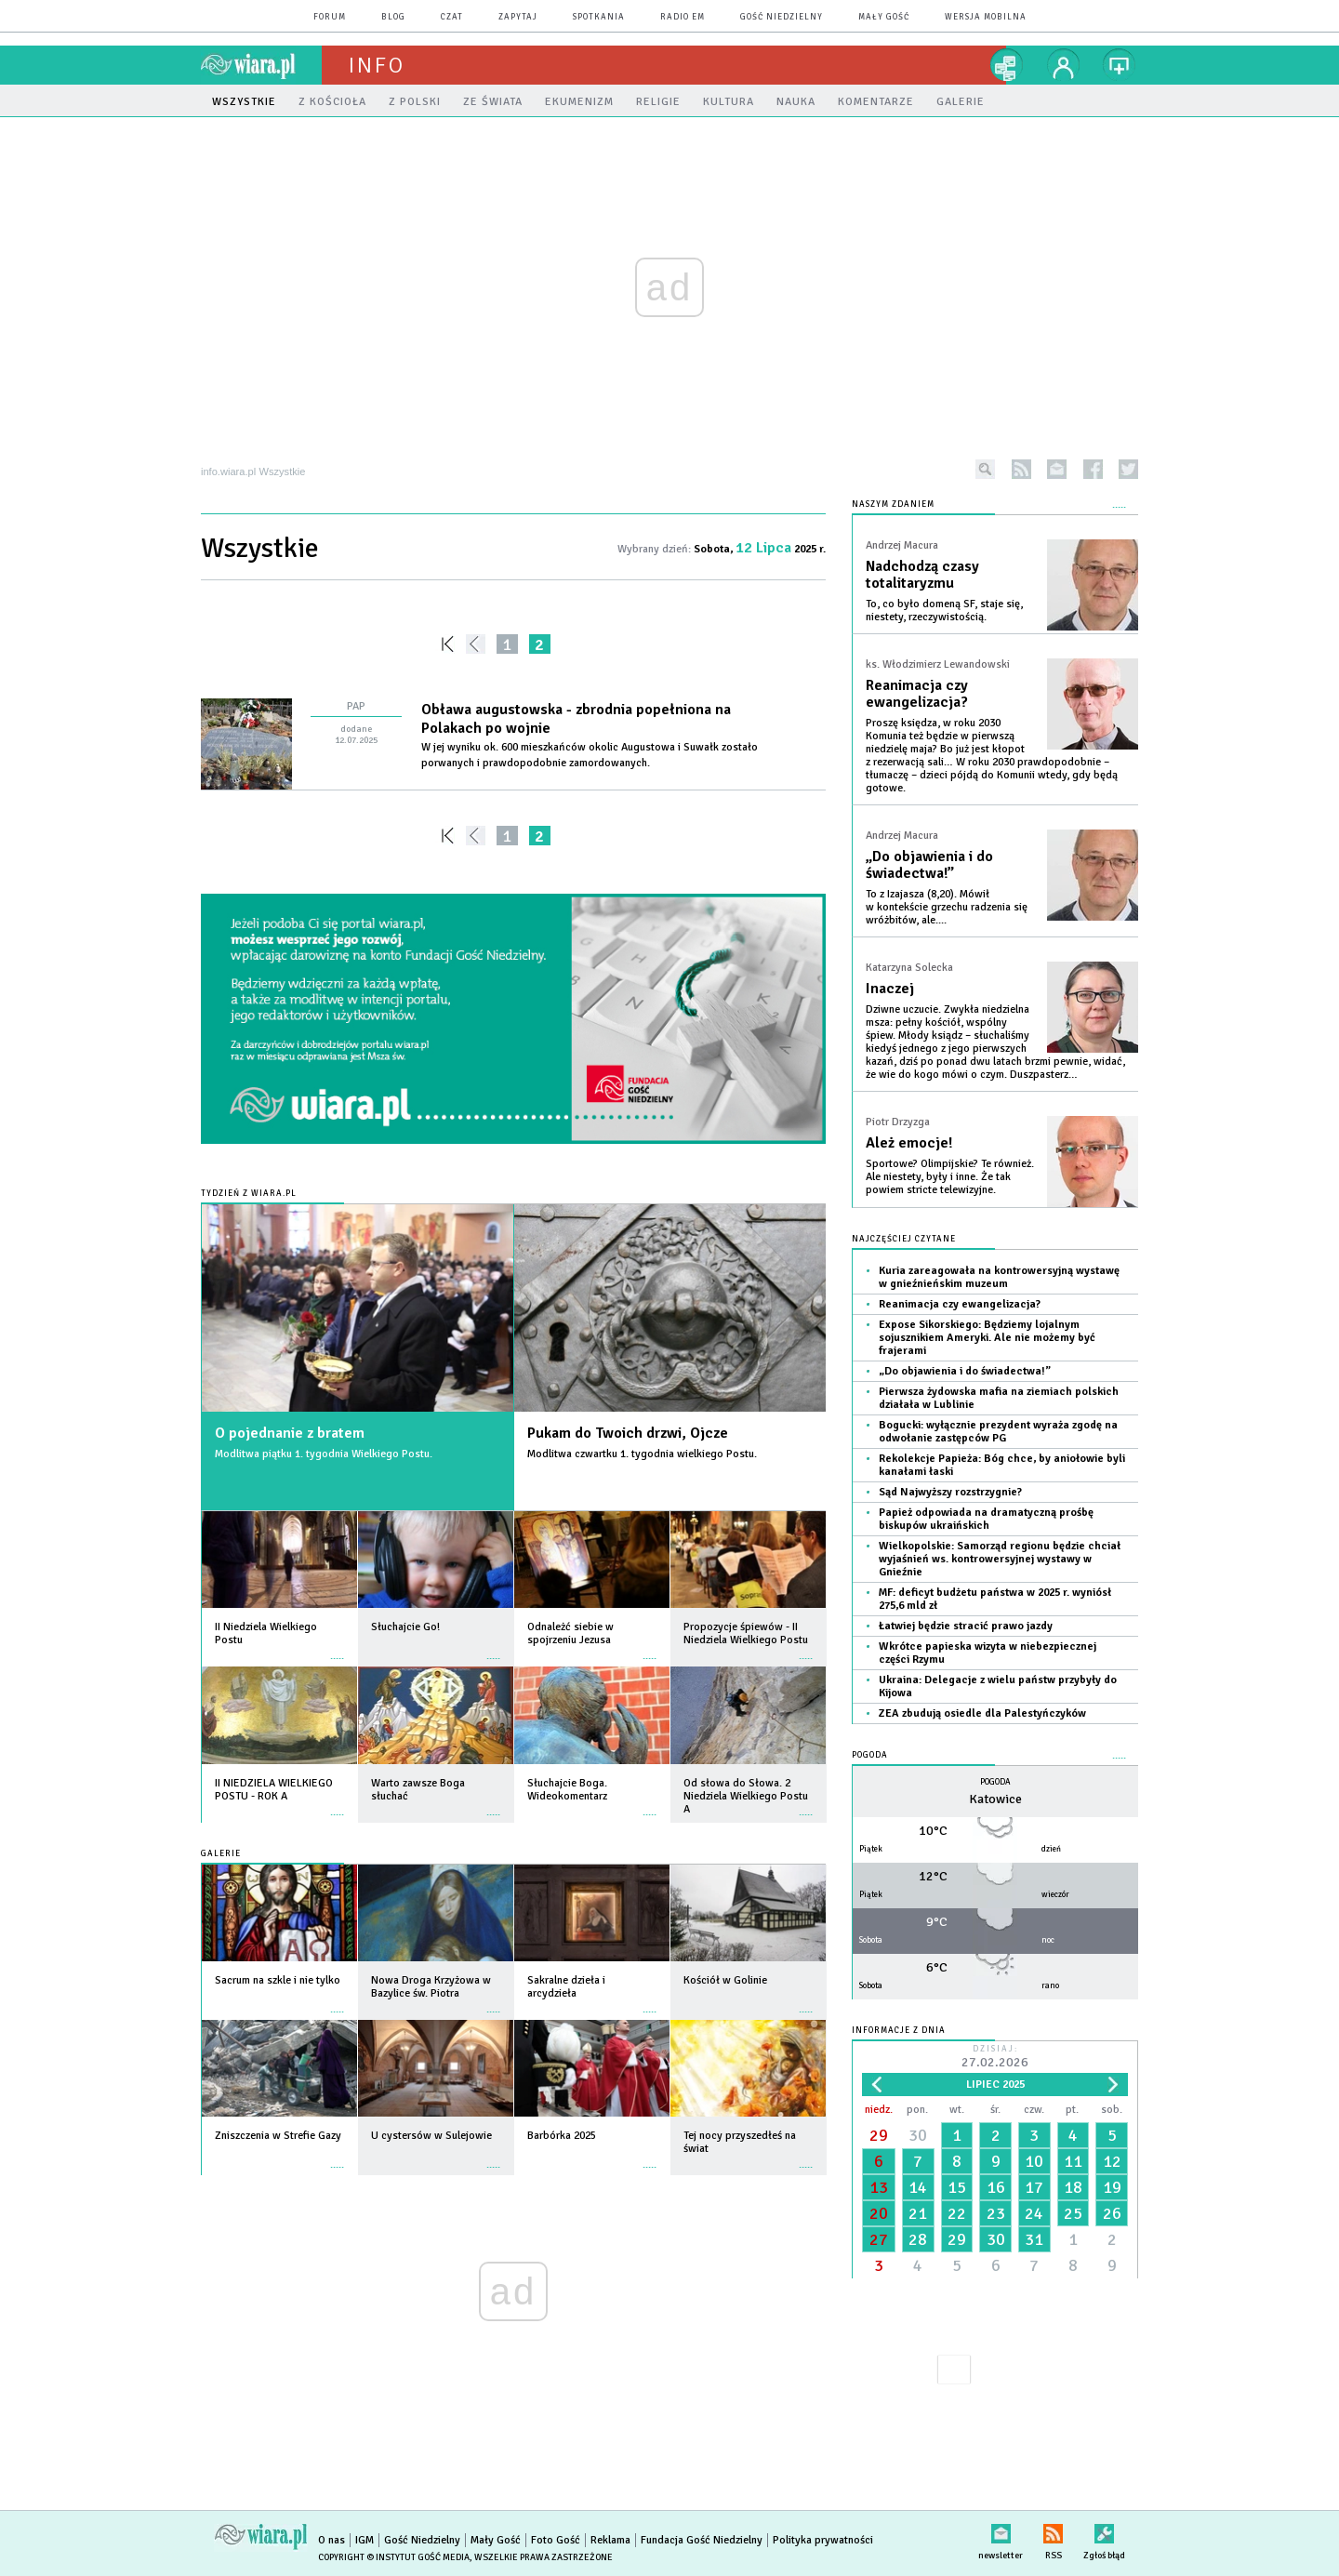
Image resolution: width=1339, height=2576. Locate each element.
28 (917, 2239)
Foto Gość (555, 2540)
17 (1034, 2187)
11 (1073, 2161)
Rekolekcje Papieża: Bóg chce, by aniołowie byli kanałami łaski (1002, 1465)
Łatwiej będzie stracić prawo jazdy (966, 1626)
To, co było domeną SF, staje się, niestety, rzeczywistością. (944, 610)
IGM (364, 2540)
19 (1112, 2187)
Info (376, 65)
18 (1073, 2187)
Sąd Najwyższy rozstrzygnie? (950, 1492)
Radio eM (682, 17)
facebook (1093, 469)
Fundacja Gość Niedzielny (701, 2540)
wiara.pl (261, 65)
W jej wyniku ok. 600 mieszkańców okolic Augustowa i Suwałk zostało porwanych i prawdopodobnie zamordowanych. (589, 755)
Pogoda (870, 1755)
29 (878, 2135)
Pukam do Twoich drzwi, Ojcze (627, 1433)
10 (1034, 2161)
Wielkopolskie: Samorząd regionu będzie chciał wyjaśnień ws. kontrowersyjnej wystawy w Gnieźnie (999, 1559)
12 (1112, 2161)
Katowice (995, 1799)
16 (996, 2187)
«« (446, 644)
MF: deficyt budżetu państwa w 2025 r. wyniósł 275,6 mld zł (995, 1599)
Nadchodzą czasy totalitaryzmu (922, 574)
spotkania (599, 17)
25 (1073, 2213)
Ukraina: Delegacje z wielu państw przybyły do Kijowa (998, 1686)
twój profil (1063, 65)
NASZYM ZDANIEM (893, 504)
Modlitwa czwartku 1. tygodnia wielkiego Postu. (642, 1454)
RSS (1053, 2530)
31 (1034, 2239)
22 (957, 2213)
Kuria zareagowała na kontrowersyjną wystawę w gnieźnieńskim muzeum (999, 1277)
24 (1034, 2213)
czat (452, 17)
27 (878, 2239)
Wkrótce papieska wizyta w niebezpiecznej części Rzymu (987, 1653)
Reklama (610, 2540)
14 (917, 2187)
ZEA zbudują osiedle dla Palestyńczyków (982, 1713)
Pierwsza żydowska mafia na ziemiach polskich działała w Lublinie (999, 1398)
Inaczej (890, 988)
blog (393, 17)
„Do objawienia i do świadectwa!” (929, 865)
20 (878, 2213)
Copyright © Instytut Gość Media (394, 2557)
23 (996, 2213)
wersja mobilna (986, 17)
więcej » (337, 1649)
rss (1021, 469)
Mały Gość (883, 17)
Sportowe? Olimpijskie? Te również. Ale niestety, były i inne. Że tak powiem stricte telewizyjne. (950, 1177)
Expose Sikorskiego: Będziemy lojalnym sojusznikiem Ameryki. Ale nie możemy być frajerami (987, 1338)
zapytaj (517, 17)
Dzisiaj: (995, 2057)
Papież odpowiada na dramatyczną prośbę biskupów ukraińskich (986, 1519)
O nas (331, 2540)
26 (1112, 2213)
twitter (1128, 469)
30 (917, 2135)
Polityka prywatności (823, 2540)
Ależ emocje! (909, 1143)
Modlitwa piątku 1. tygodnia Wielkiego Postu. (323, 1454)
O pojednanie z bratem (290, 1433)
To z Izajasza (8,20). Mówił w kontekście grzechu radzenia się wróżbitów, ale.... (946, 907)
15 (957, 2187)
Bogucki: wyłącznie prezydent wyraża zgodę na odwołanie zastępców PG (998, 1431)
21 (917, 2213)
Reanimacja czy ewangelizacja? (917, 693)
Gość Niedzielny (781, 17)
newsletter (1057, 469)
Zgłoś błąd (1104, 2530)
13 (878, 2187)
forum (329, 17)
